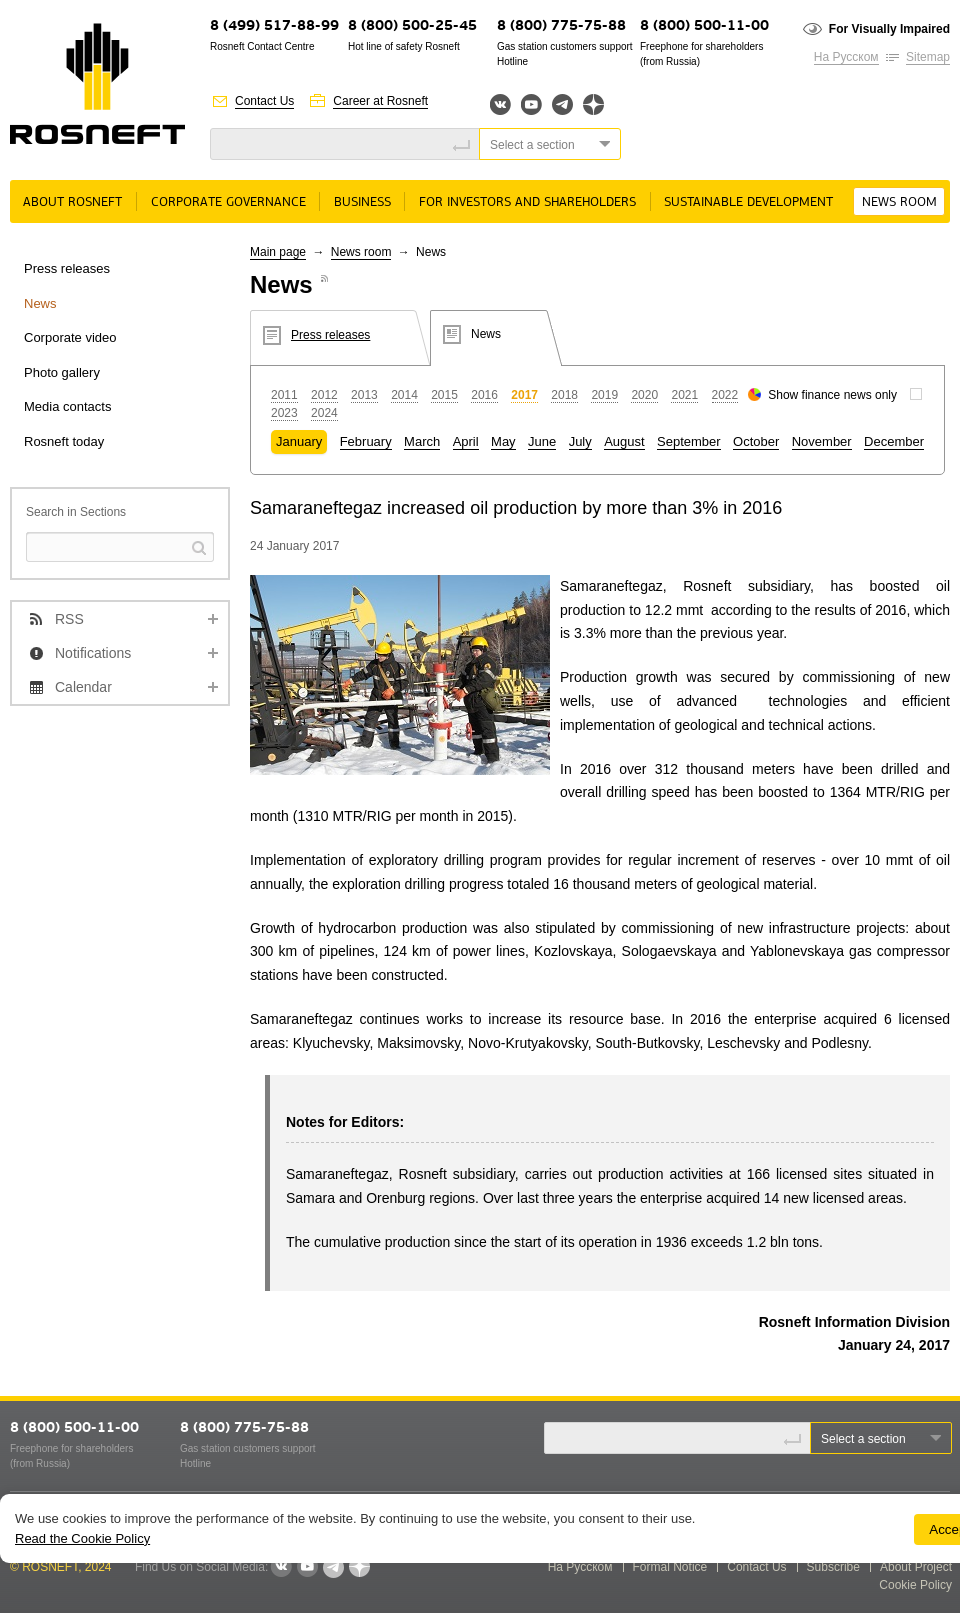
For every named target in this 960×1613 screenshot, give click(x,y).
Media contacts (67, 406)
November (822, 441)
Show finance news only (832, 395)
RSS (69, 619)
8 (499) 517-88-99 (274, 26)
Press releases (67, 268)
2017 (524, 395)
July (580, 441)
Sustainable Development (748, 202)
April (466, 441)
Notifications (93, 653)
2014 (404, 395)
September (689, 441)
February (366, 441)
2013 (364, 395)
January (299, 441)
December (894, 441)
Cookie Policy (915, 1585)
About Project (916, 1567)
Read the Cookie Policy (82, 1538)
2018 (564, 395)
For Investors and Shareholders (527, 202)
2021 (684, 395)
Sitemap (928, 57)
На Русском (846, 57)
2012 (324, 395)
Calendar (83, 687)
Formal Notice (670, 1567)
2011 (284, 395)
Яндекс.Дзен (593, 104)
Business (362, 202)
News (40, 303)
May (503, 441)
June (542, 441)
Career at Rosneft (380, 101)
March (422, 441)
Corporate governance (228, 202)
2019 (604, 395)
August (624, 441)
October (756, 441)
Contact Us (264, 101)
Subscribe (833, 1567)
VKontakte (281, 1567)
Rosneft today (64, 441)
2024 (324, 413)
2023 (284, 413)
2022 (725, 395)
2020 (644, 395)
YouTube (531, 104)
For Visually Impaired (889, 29)
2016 (484, 395)
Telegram (562, 104)
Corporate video (70, 337)
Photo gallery (62, 372)
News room (899, 202)
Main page (278, 252)
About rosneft (72, 202)
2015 (444, 395)
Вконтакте (500, 104)
